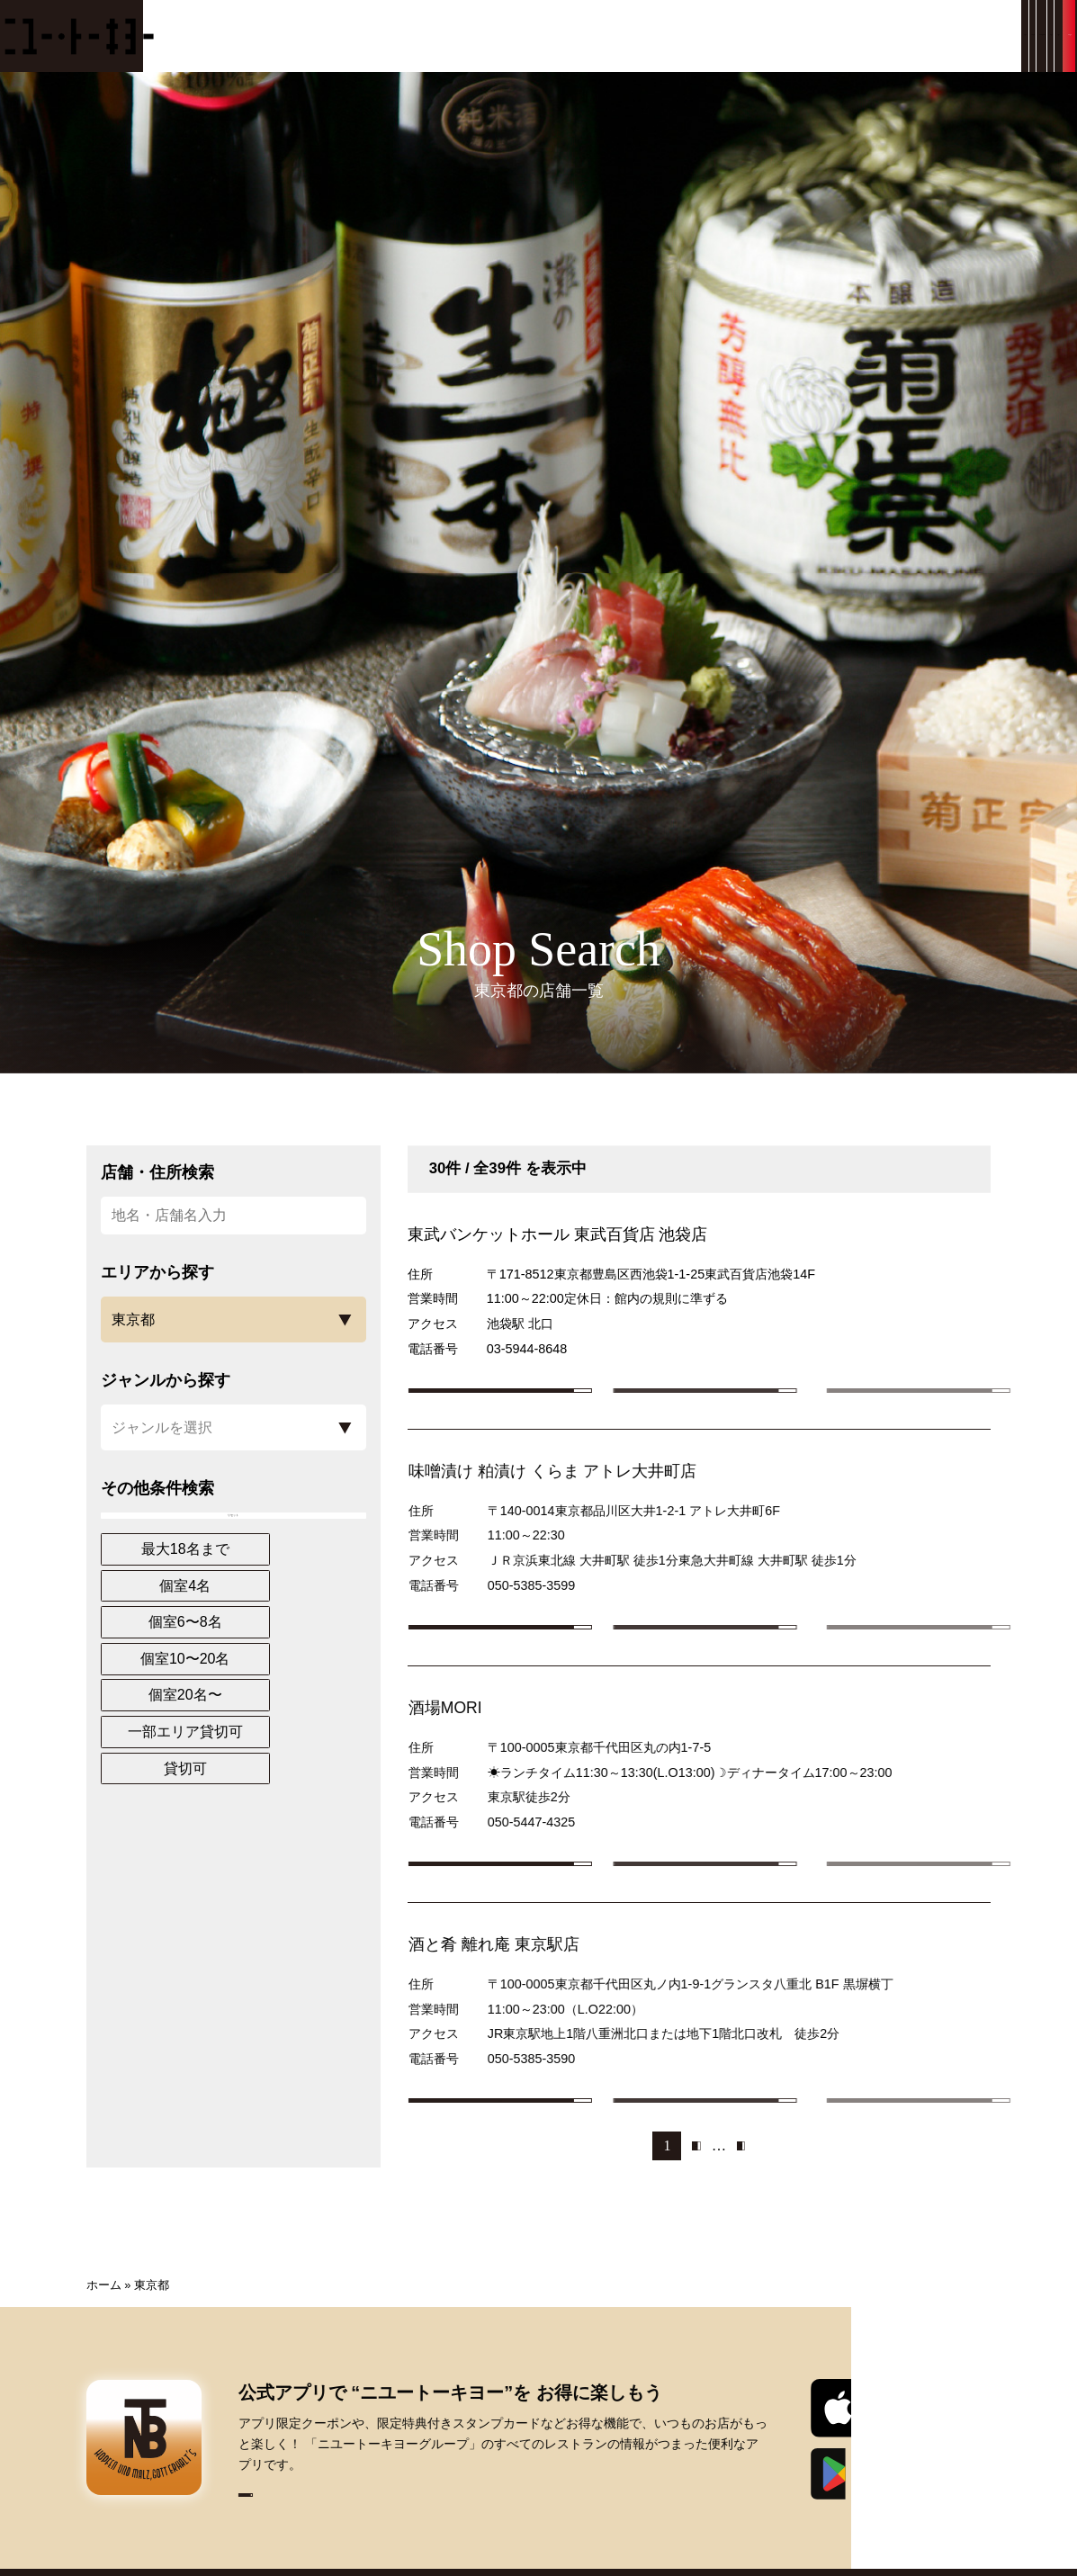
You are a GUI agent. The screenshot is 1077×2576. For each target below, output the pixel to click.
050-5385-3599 (566, 1608)
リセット (233, 1529)
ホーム (103, 2376)
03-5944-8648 (527, 1349)
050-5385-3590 (566, 2127)
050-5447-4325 (566, 1867)
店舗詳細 (534, 1402)
